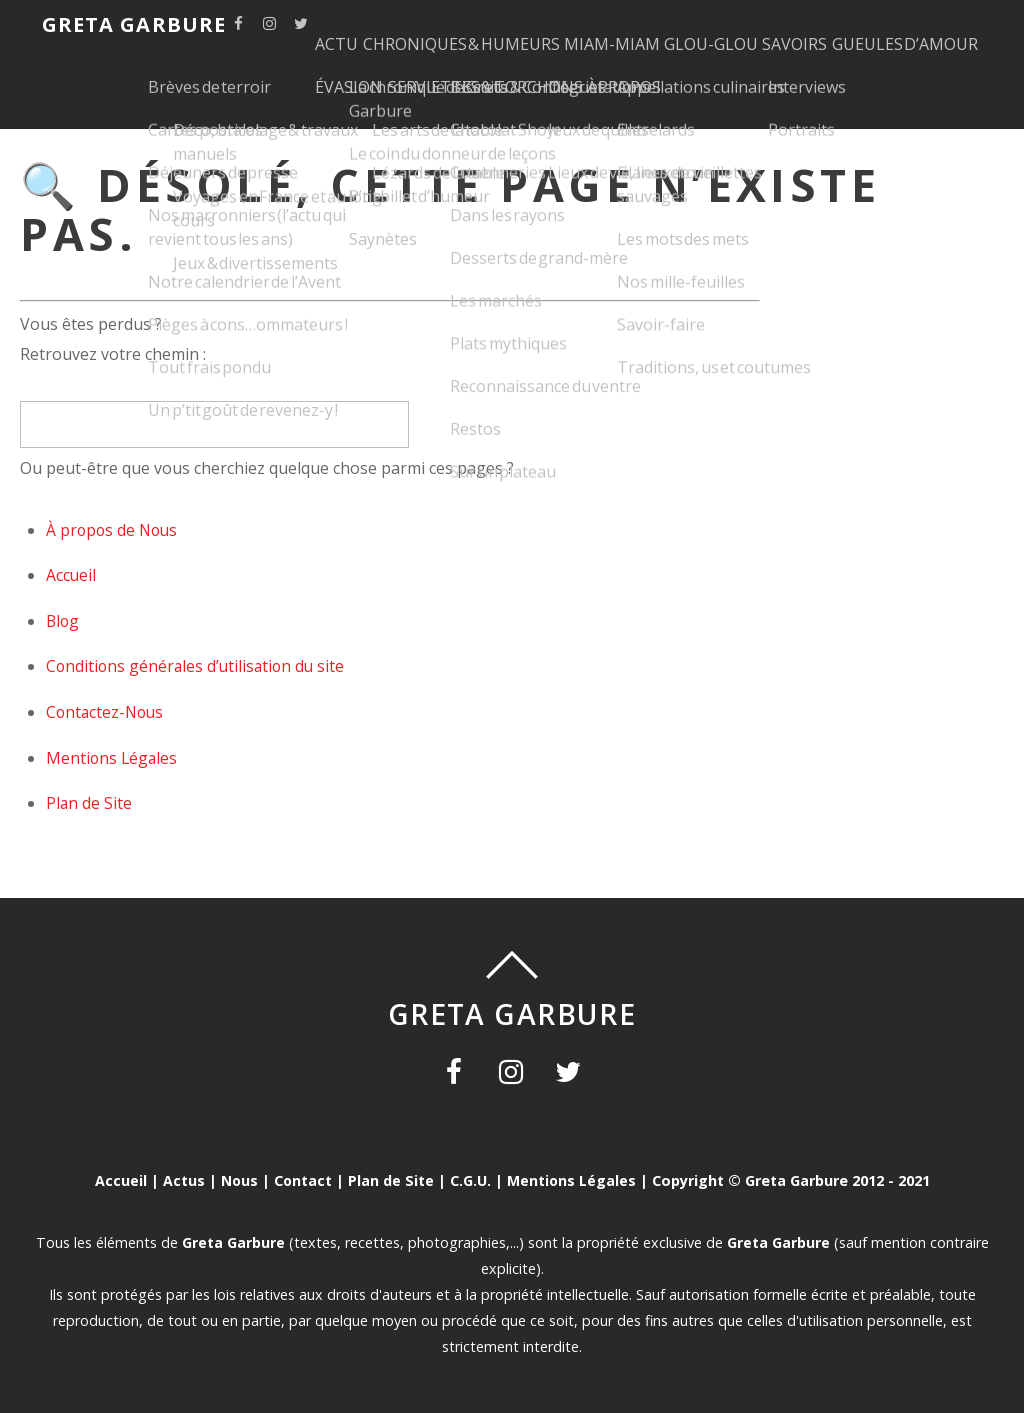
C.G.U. (470, 1180)
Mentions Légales (113, 758)
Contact (302, 1180)
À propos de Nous (114, 530)
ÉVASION (545, 75)
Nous (238, 1180)
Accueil (71, 575)
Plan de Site (89, 803)
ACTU (362, 26)
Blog (63, 621)
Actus (182, 1180)
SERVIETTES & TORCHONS (699, 75)
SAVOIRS (896, 26)
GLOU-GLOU (794, 26)
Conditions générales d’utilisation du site (198, 666)
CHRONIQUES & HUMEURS (506, 26)
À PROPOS (857, 75)
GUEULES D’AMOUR (414, 75)
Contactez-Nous (107, 712)
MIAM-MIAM (676, 26)
